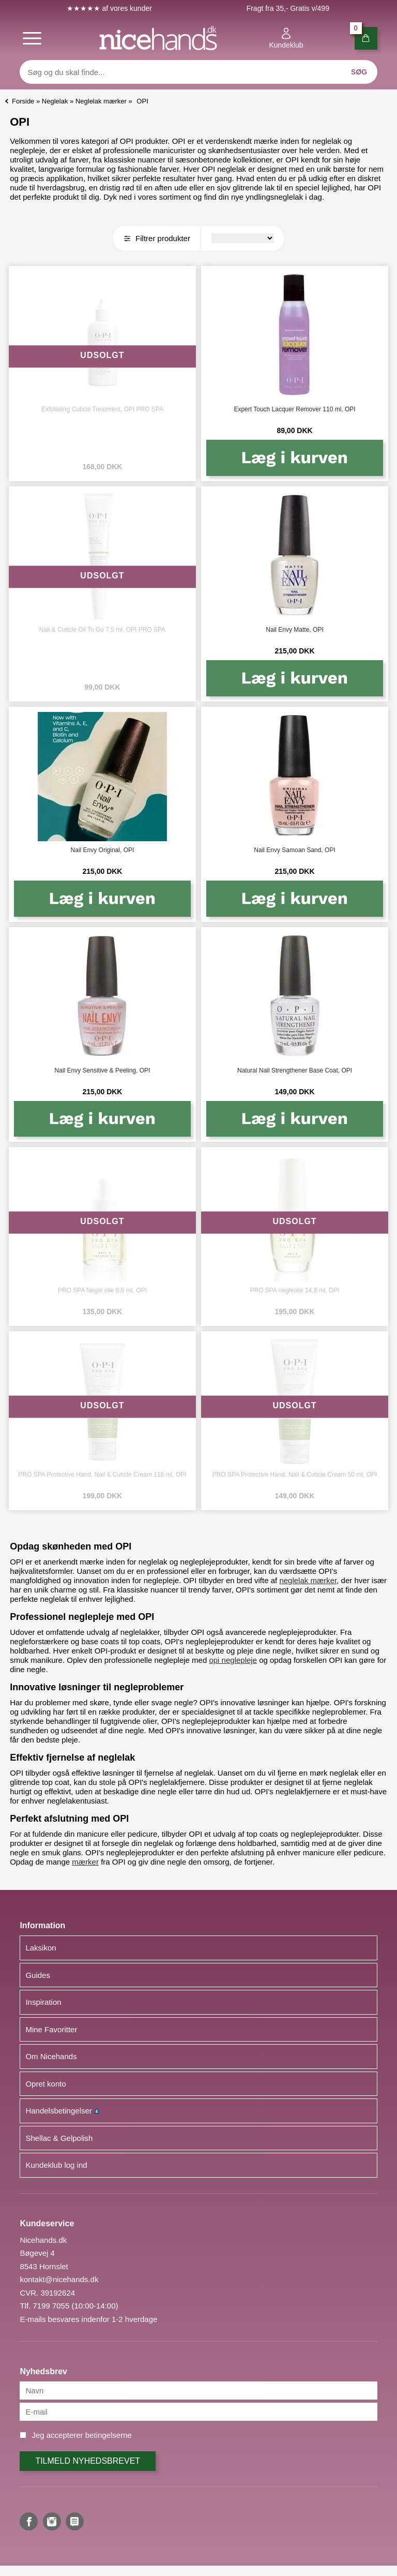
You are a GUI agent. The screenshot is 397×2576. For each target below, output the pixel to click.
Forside (23, 101)
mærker (85, 1861)
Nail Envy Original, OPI (102, 850)
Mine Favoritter (51, 2029)
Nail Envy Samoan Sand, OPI (294, 850)
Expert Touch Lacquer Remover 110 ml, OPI (294, 409)
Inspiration (43, 2002)
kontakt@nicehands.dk (59, 2279)
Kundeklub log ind (56, 2165)
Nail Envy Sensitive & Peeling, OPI (102, 1070)
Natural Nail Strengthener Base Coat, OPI (294, 1070)
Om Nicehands (51, 2056)
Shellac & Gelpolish (59, 2138)
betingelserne (108, 2435)
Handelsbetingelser (62, 2110)
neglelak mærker (308, 1580)
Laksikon (40, 1947)
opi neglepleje (233, 1660)
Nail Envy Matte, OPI (294, 629)
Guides (37, 1975)
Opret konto (45, 2083)
